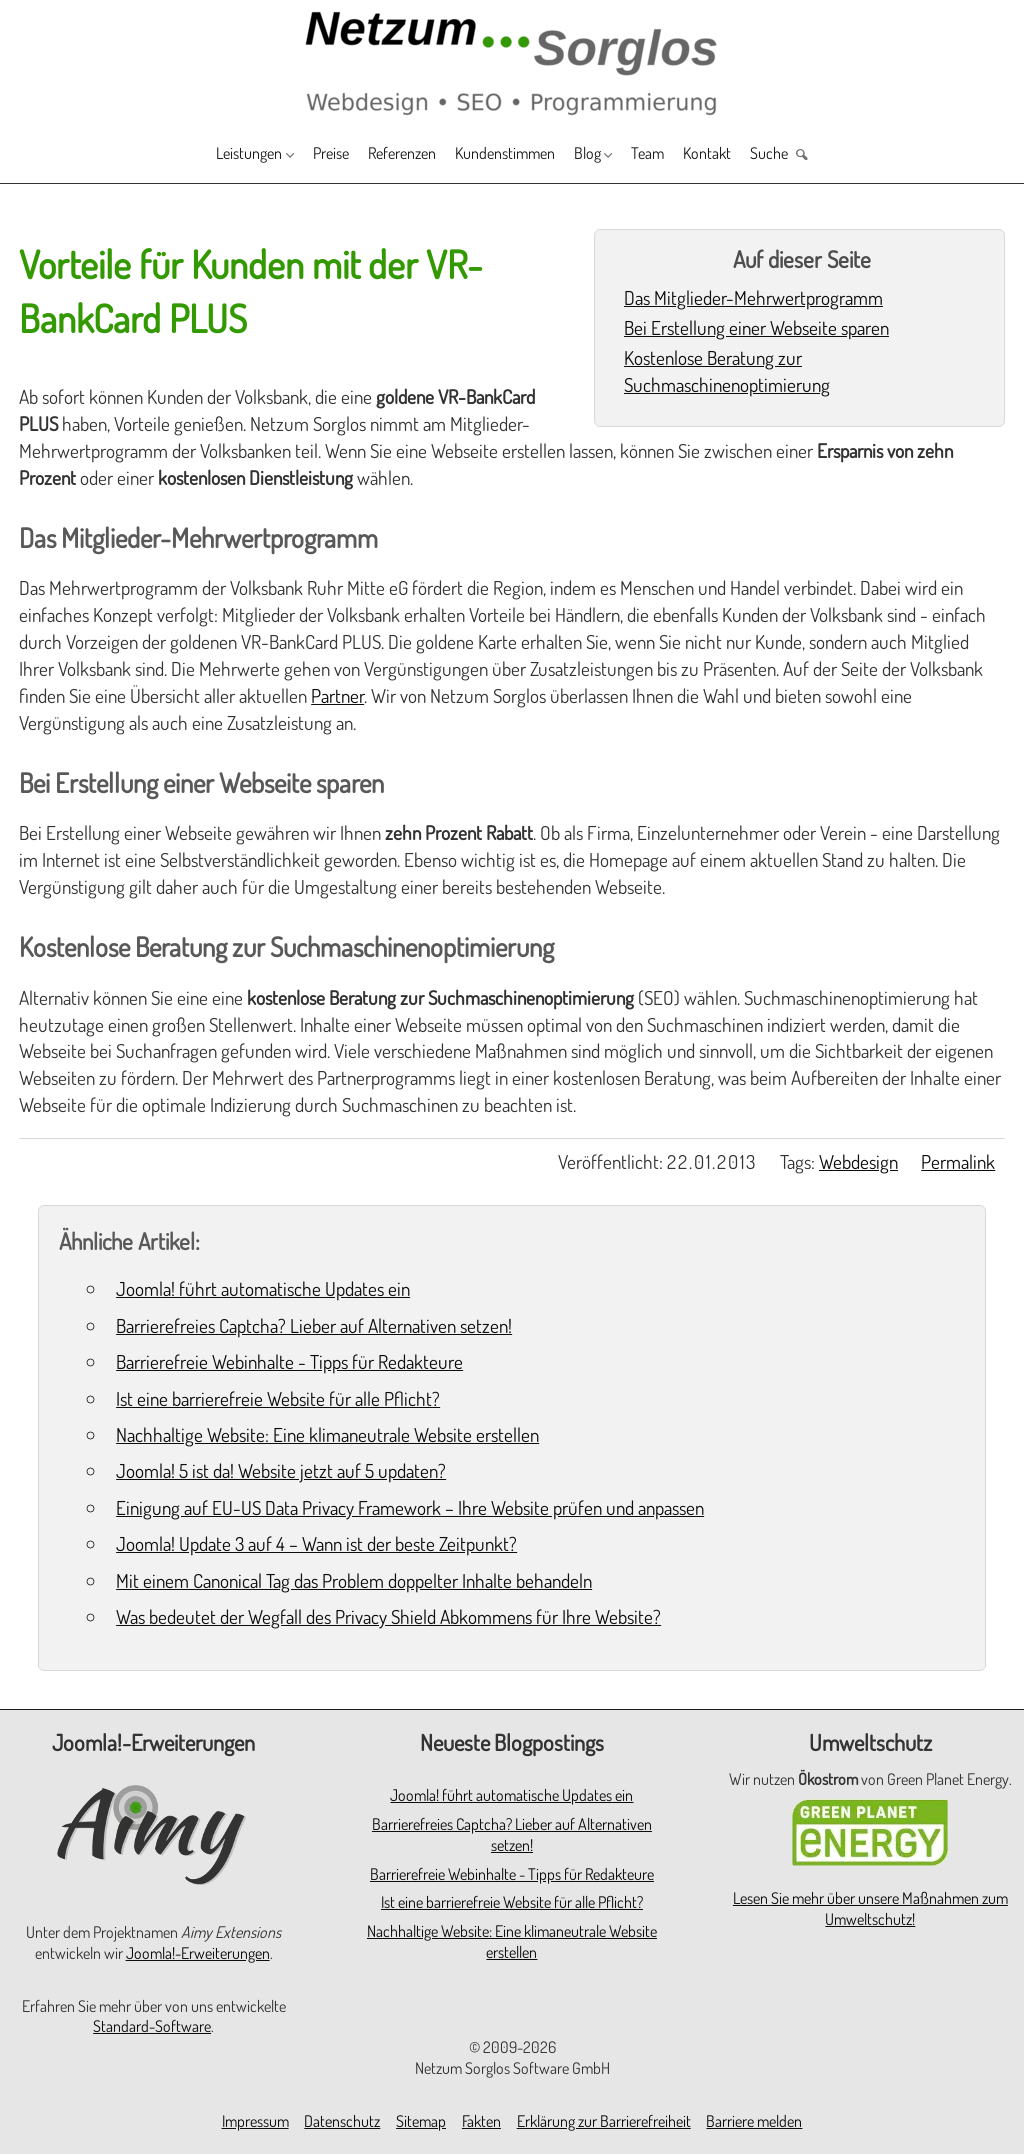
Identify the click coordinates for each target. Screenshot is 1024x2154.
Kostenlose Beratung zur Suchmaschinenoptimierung (727, 371)
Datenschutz (342, 2121)
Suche (816, 155)
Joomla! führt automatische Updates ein (263, 1288)
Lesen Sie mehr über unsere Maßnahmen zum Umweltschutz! (870, 1908)
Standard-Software (152, 2026)
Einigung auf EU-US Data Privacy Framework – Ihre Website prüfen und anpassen (410, 1507)
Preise (302, 155)
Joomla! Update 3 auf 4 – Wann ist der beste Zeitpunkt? (316, 1543)
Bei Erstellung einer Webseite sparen (756, 327)
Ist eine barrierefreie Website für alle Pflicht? (278, 1398)
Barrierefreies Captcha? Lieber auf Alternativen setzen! (314, 1325)
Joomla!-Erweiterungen (198, 1953)
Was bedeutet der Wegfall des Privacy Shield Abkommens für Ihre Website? (388, 1616)
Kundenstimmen (509, 155)
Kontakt (744, 155)
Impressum (255, 2121)
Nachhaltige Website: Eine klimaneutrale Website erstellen (327, 1434)
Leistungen (204, 155)
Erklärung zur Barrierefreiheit (604, 2121)
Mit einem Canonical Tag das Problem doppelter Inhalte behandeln (354, 1580)
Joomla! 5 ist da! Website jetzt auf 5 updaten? (281, 1470)
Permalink (958, 1161)
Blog (606, 155)
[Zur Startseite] (512, 61)
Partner (337, 695)
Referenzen (387, 155)
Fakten (481, 2121)
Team (676, 155)
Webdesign (858, 1161)
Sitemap (421, 2121)
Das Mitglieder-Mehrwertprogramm (753, 297)
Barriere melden (754, 2121)
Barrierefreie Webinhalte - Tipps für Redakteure (289, 1361)
